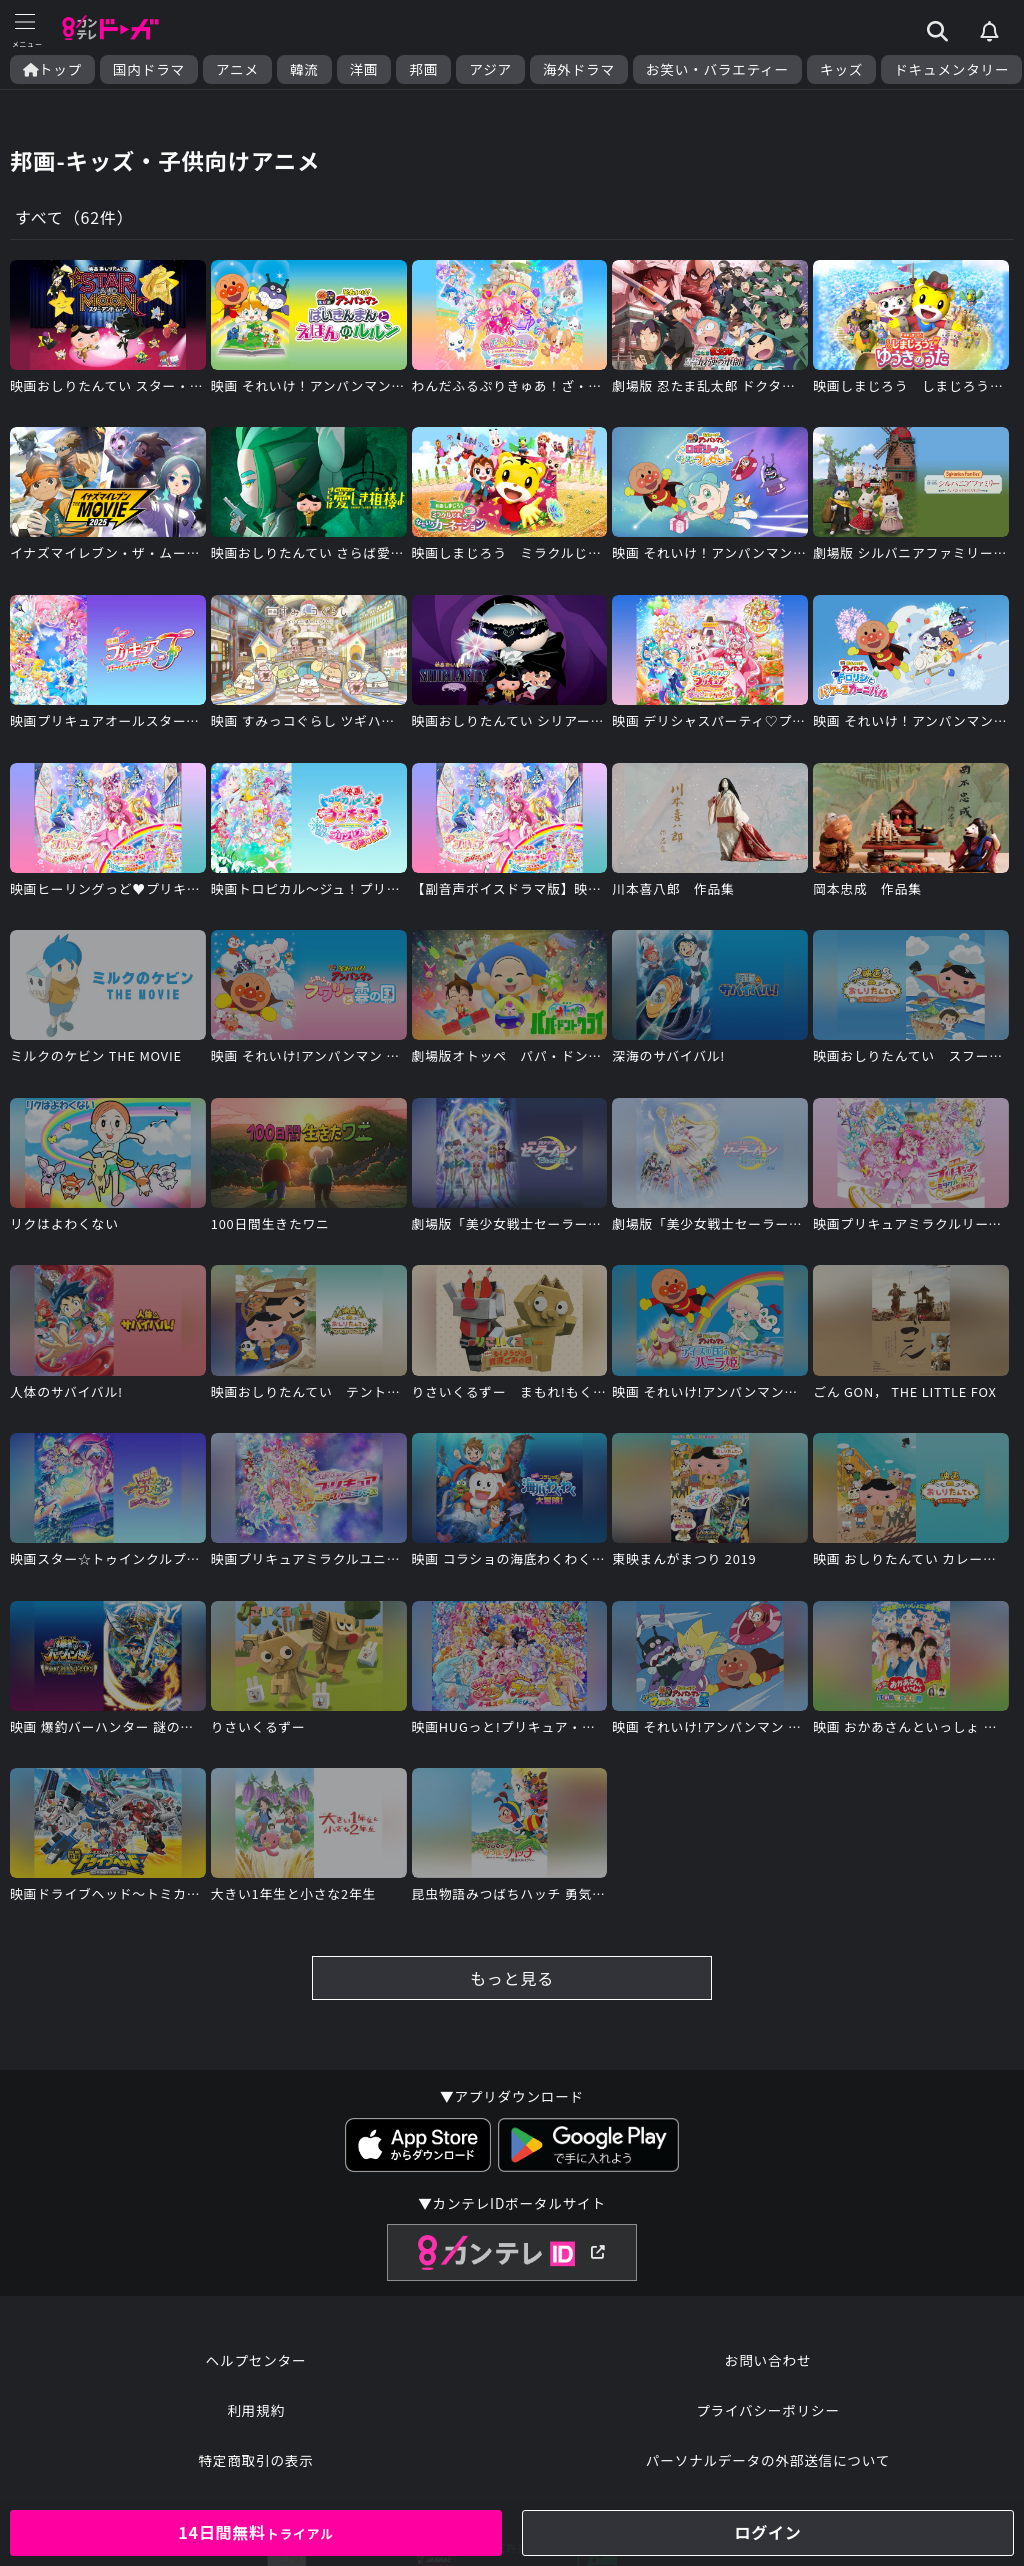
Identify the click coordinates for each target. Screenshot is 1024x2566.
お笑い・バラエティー (717, 69)
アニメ (237, 69)
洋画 (364, 69)
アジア (490, 69)
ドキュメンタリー (951, 69)
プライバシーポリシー (768, 2410)
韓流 (304, 69)
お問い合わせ (768, 2360)
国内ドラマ (149, 69)
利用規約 (256, 2410)
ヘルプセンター (256, 2360)
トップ (52, 69)
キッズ (841, 69)
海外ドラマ (579, 69)
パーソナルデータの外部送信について (768, 2460)
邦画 (423, 69)
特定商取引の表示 (255, 2460)
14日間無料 (256, 2532)
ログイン (767, 2532)
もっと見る (512, 1978)
